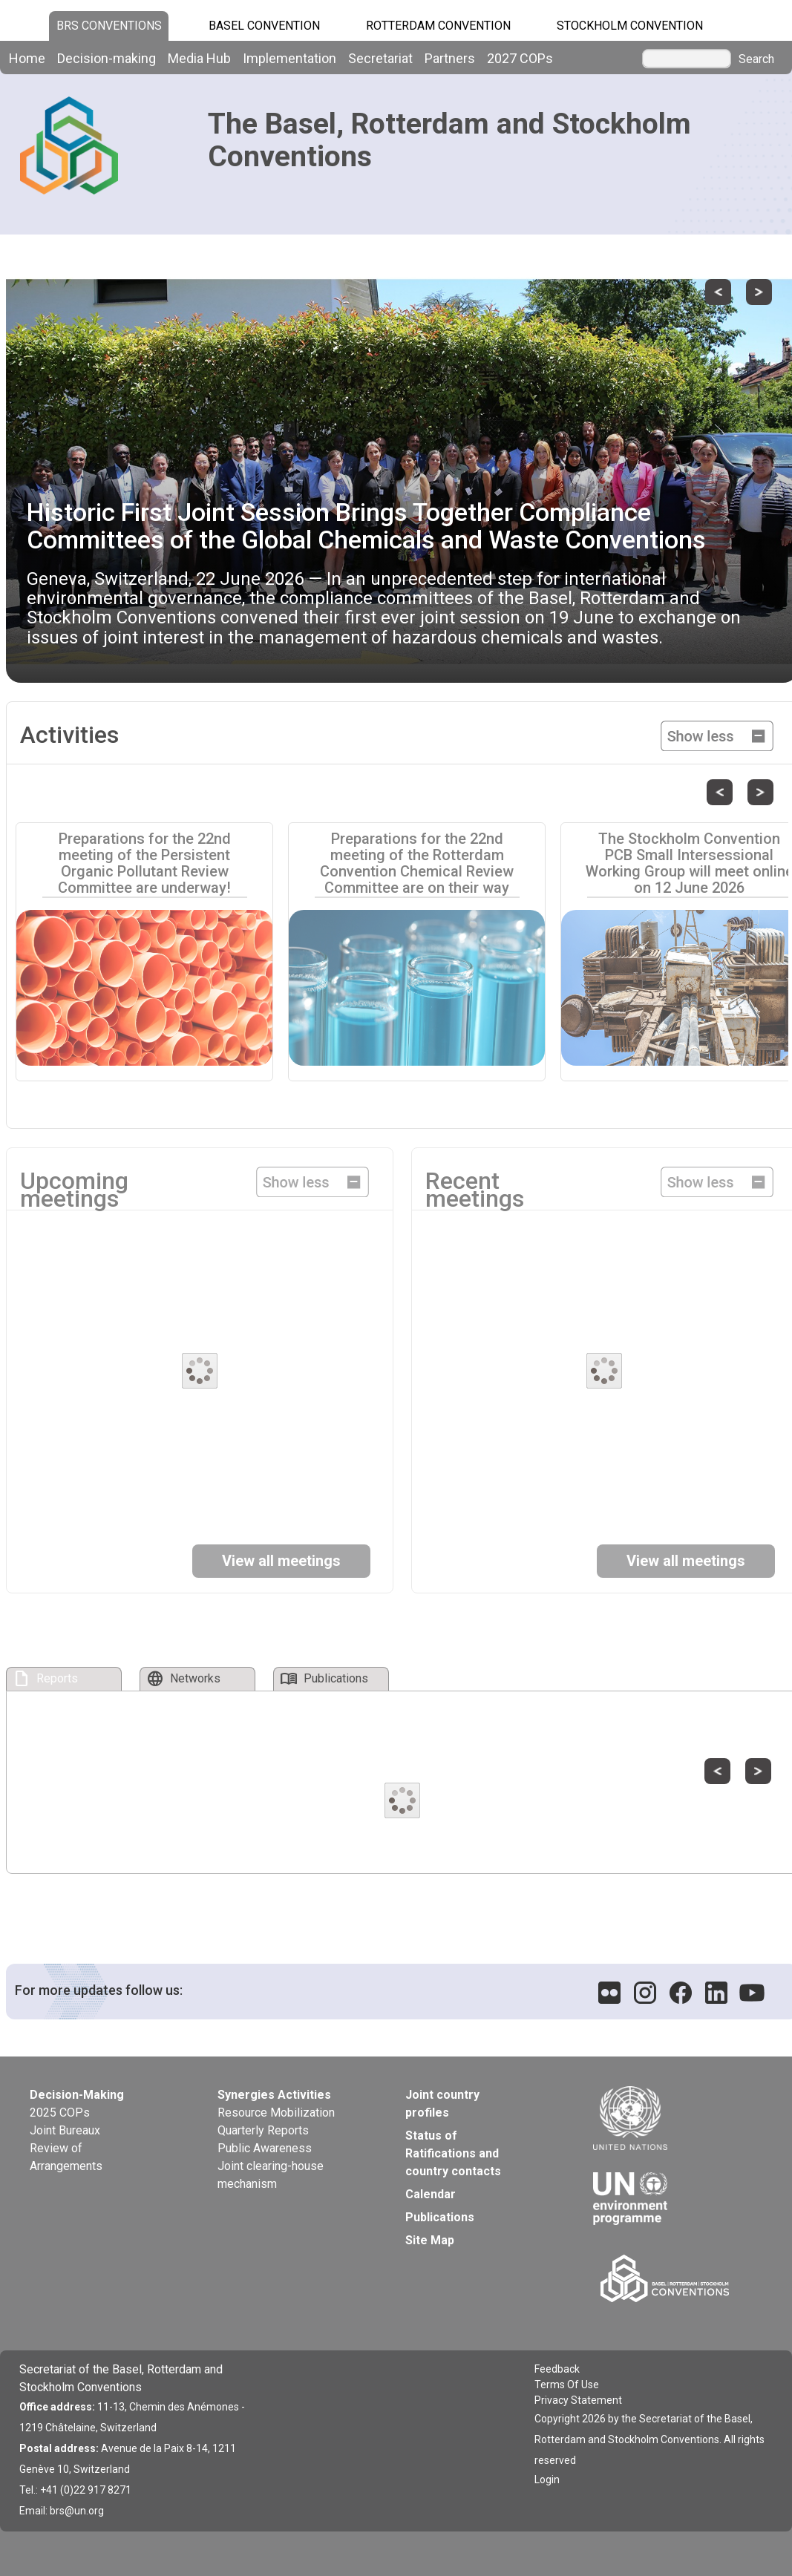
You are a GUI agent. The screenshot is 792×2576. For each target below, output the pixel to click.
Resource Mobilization (276, 2112)
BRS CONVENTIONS (109, 26)
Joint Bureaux (65, 2130)
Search (756, 59)
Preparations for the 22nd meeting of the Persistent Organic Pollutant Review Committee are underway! (144, 863)
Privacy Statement (578, 2400)
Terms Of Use (566, 2384)
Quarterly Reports (263, 2130)
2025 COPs (60, 2112)
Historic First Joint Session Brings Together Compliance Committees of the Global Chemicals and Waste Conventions (366, 525)
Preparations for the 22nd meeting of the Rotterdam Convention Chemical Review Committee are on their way (417, 863)
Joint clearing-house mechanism (270, 2175)
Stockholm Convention (630, 26)
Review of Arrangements (66, 2157)
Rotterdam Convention (438, 26)
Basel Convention (264, 26)
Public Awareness (264, 2148)
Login (547, 2479)
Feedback (557, 2369)
